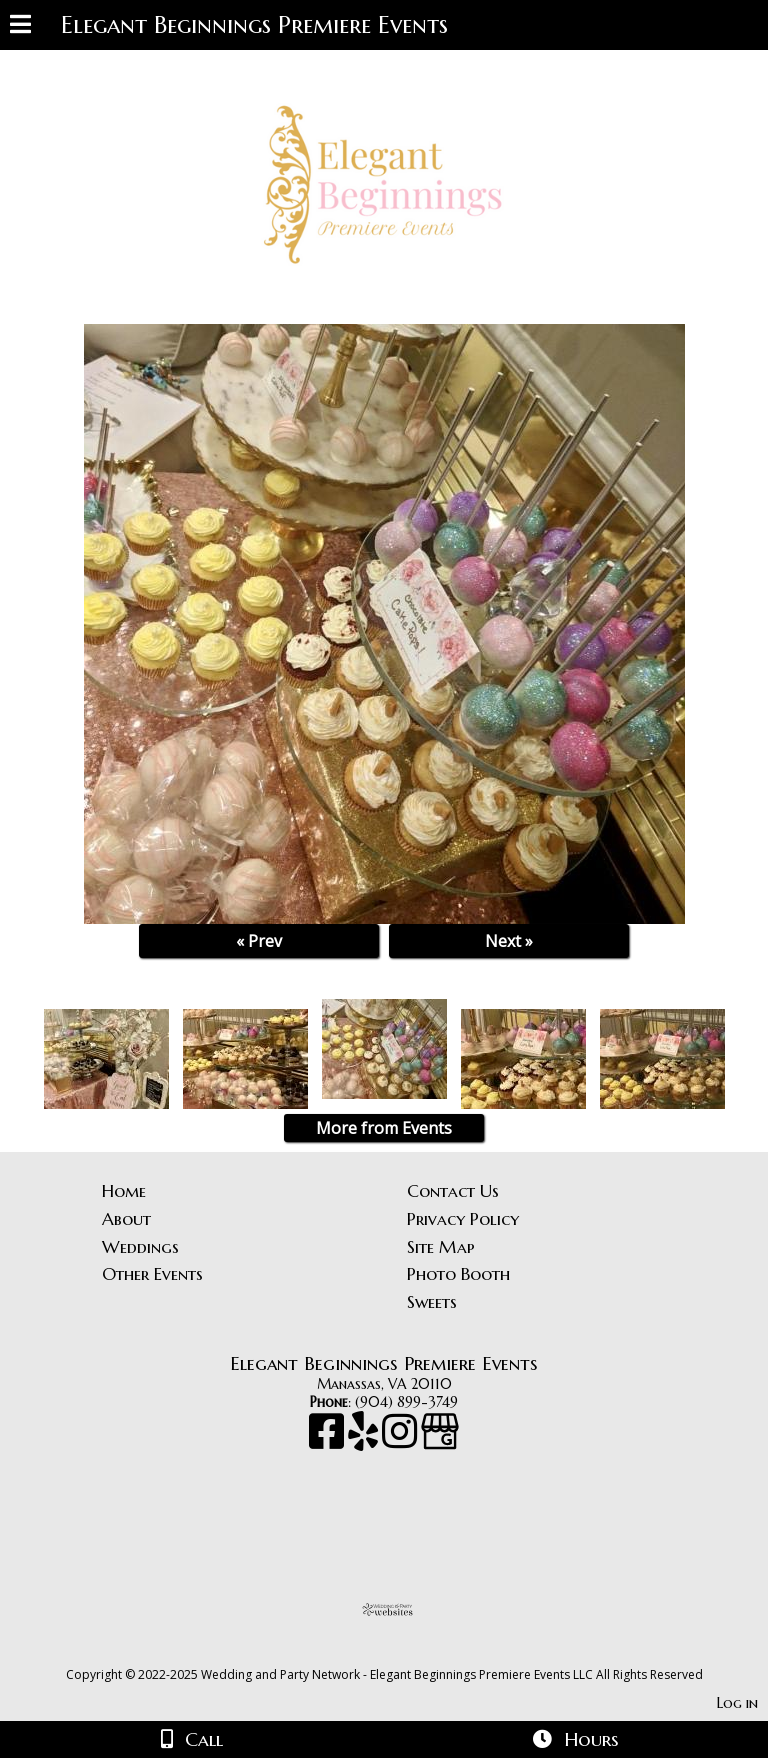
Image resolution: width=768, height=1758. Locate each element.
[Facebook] (328, 1441)
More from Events (384, 1128)
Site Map (441, 1247)
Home (124, 1191)
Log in (737, 1703)
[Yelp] (365, 1441)
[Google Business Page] (440, 1441)
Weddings (140, 1247)
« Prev (259, 941)
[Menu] (20, 27)
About (126, 1219)
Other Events (152, 1274)
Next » (509, 941)
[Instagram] (401, 1441)
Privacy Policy (463, 1219)
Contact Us (453, 1191)
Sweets (432, 1302)
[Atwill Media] (402, 1652)
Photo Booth (458, 1274)
